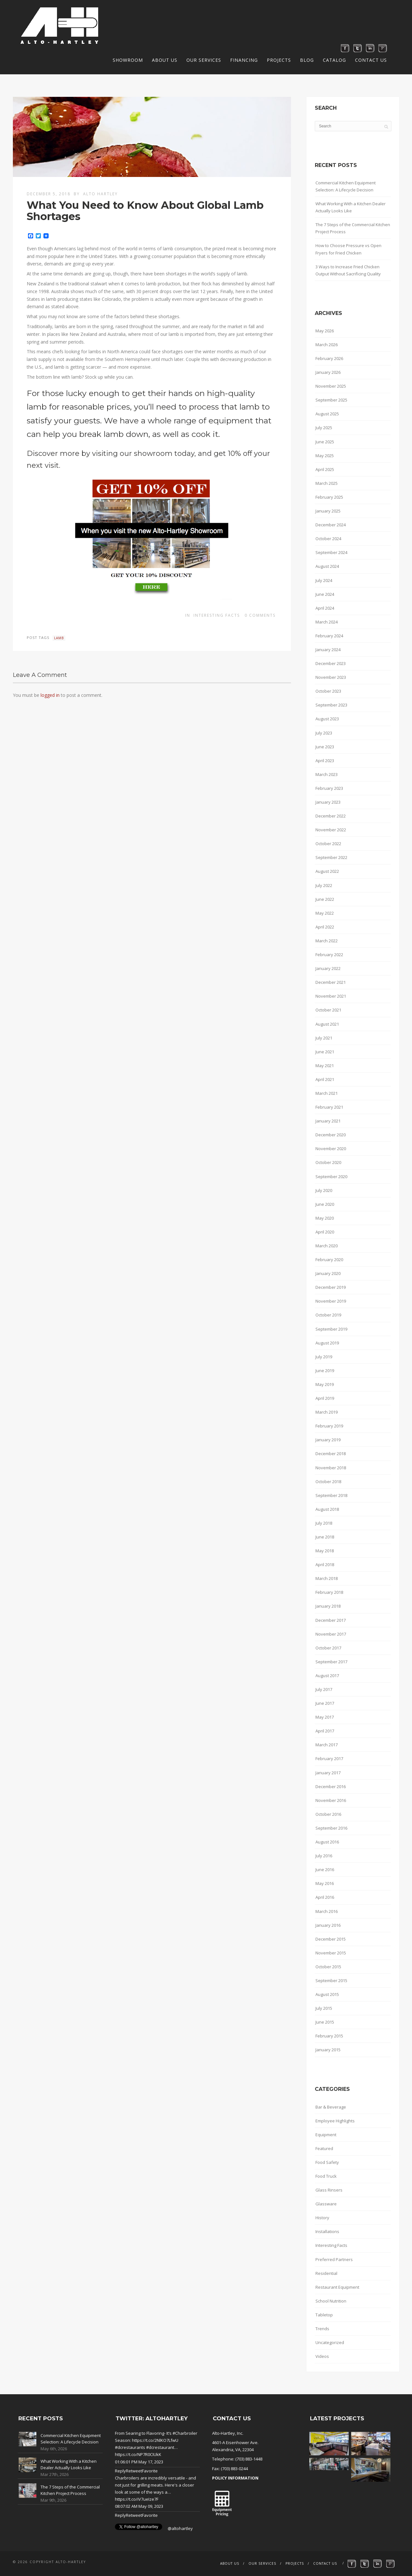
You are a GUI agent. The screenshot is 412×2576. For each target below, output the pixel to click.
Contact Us (371, 60)
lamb (59, 638)
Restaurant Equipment (337, 2287)
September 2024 (331, 552)
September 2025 (331, 400)
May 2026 (324, 331)
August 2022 (327, 871)
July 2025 (323, 427)
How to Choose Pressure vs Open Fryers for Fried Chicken (348, 249)
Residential (326, 2273)
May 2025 (324, 455)
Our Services (203, 60)
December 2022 (330, 816)
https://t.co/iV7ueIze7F (136, 2499)
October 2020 (328, 1162)
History (322, 2218)
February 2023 (329, 788)
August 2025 (327, 414)
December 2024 (330, 525)
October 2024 (328, 538)
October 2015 (328, 1967)
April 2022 (324, 927)
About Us (164, 60)
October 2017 (328, 1648)
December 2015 (330, 1939)
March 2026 (326, 344)
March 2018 (326, 1578)
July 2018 (323, 1523)
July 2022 (323, 885)
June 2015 (324, 2022)
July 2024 (323, 580)
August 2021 (327, 1024)
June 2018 (324, 1537)
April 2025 (324, 469)
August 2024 (327, 566)
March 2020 (326, 1246)
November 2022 (330, 830)
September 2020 (331, 1176)
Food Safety (327, 2162)
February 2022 (329, 954)
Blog (307, 60)
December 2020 (330, 1135)
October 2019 (328, 1315)
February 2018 (329, 1592)
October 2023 (328, 691)
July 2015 (323, 2008)
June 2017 (324, 1703)
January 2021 (328, 1121)
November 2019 (330, 1301)
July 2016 (323, 1856)
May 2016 (324, 1883)
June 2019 (324, 1370)
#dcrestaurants (130, 2447)
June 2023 (324, 747)
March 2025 (326, 483)
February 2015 (329, 2036)
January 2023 (328, 802)
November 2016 (330, 1800)
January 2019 (328, 1440)
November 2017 (330, 1634)
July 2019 (323, 1357)
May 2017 (324, 1717)
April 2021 (324, 1079)
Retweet (134, 2471)
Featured (324, 2148)
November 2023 (330, 677)
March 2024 (326, 622)
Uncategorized (329, 2342)
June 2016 (324, 1869)
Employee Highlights (335, 2121)
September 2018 (331, 1495)
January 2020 (328, 1273)
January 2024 (328, 649)
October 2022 (328, 843)
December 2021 (330, 982)
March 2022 (326, 941)
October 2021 (328, 1010)
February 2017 (329, 1758)
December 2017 (330, 1620)
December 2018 (330, 1453)
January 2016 (328, 1925)
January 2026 (328, 372)
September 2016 (331, 1828)
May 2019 (324, 1384)
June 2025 (324, 442)
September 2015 (331, 1980)
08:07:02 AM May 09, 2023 (139, 2506)
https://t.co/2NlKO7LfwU (155, 2440)
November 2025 (330, 386)
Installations (327, 2231)
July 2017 (323, 1689)
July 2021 (323, 1038)
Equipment (325, 2134)
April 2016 (324, 1897)
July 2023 (323, 733)
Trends (322, 2328)
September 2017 (331, 1662)
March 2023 (326, 774)
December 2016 (330, 1786)
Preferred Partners (334, 2259)
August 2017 (327, 1675)
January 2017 (328, 1773)
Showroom (128, 60)
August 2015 (327, 1994)
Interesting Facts (216, 615)
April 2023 (324, 760)
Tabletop (324, 2315)
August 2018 (327, 1509)
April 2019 (324, 1398)
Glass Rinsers (328, 2190)
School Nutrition (330, 2301)
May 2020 (324, 1218)
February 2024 (329, 636)
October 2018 (328, 1481)
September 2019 (331, 1329)
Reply (120, 2471)
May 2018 (324, 1551)
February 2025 (329, 497)
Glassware (326, 2204)
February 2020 (329, 1259)
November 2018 (330, 1468)
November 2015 (330, 1953)
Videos (322, 2356)
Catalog (334, 60)
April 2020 (324, 1232)
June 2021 (324, 1052)
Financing (244, 60)
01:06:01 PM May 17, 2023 (139, 2462)
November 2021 (330, 996)
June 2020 (324, 1204)
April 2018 (324, 1564)
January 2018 (328, 1606)
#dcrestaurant (160, 2447)
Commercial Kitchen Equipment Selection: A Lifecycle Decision (345, 186)
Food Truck (326, 2176)
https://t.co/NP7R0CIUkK (138, 2454)
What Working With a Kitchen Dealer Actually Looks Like (350, 207)
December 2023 (330, 663)
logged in (50, 695)
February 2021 (329, 1107)
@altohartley (180, 2528)
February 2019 (329, 1426)
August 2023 (327, 719)
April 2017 (324, 1731)
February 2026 (329, 358)
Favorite (150, 2471)
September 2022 (331, 857)
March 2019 (326, 1412)
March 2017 (326, 1745)
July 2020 (323, 1190)
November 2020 (330, 1148)
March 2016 (326, 1911)
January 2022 (328, 968)
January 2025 (328, 511)
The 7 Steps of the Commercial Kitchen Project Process (352, 228)
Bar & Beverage (330, 2107)
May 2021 (324, 1065)
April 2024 (324, 608)
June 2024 (324, 594)
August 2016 (327, 1842)
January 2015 (328, 2050)
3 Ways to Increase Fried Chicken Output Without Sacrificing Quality (348, 270)
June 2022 (324, 899)
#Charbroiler (185, 2433)
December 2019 (330, 1287)
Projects (279, 60)
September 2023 (331, 705)
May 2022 (324, 913)
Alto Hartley (100, 194)
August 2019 (327, 1343)
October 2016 (328, 1814)
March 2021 (326, 1093)
